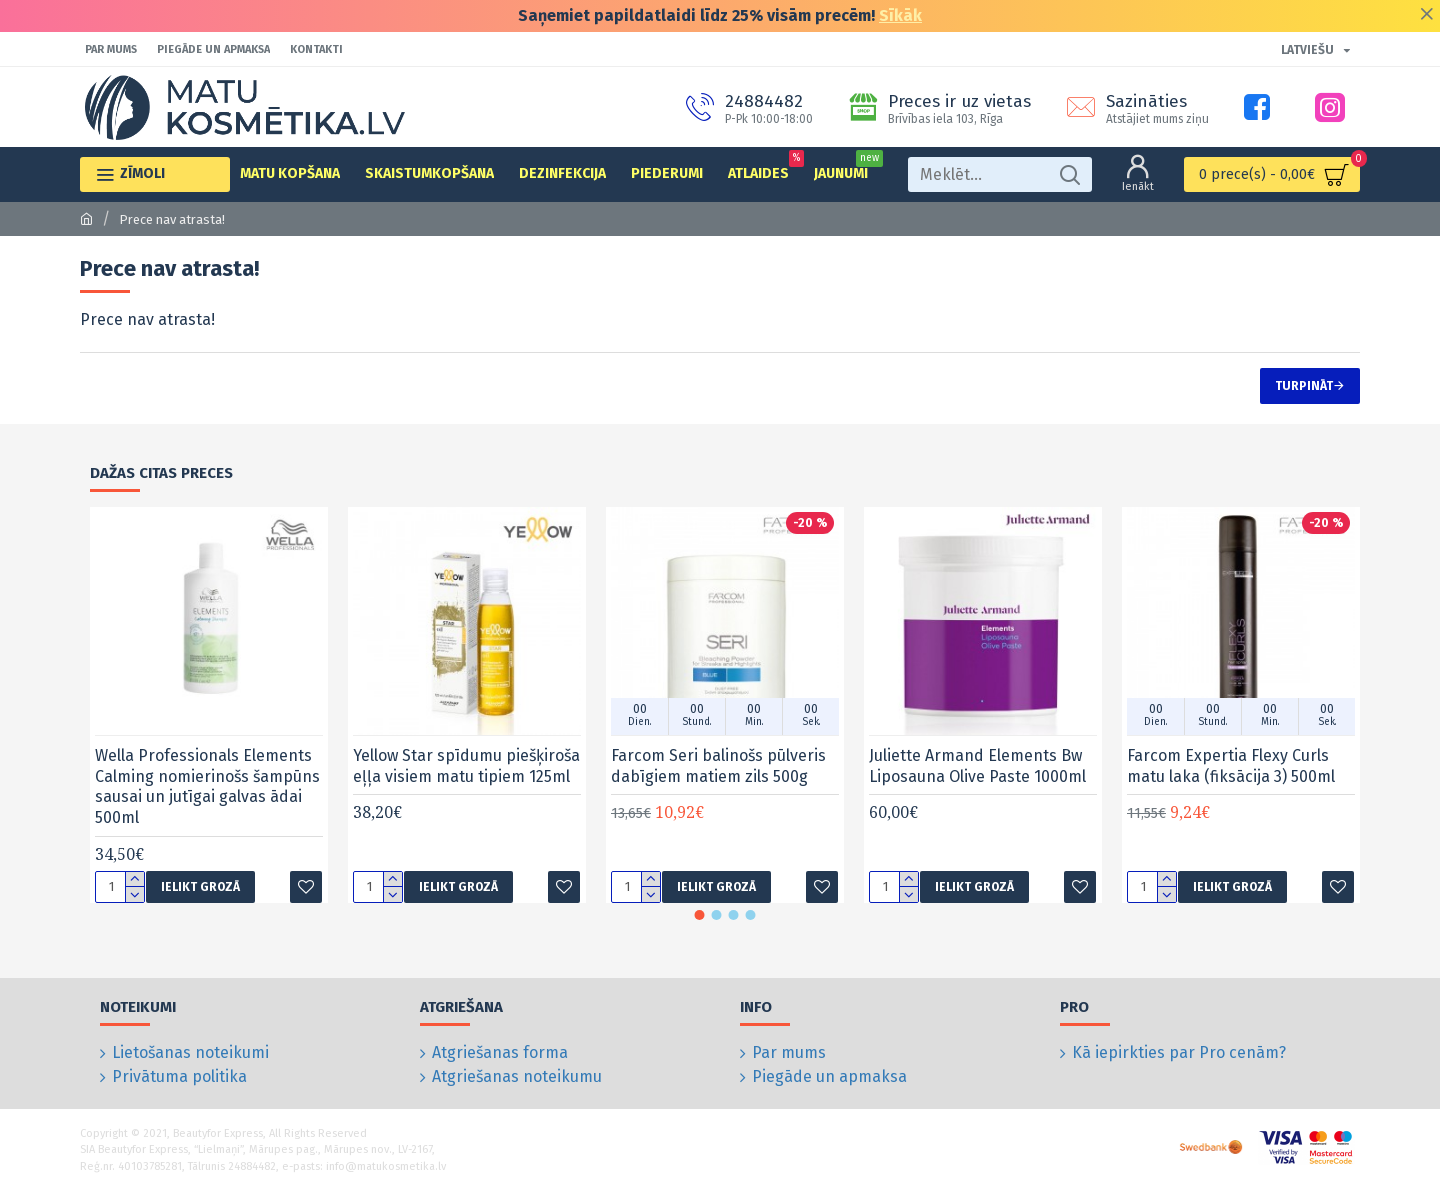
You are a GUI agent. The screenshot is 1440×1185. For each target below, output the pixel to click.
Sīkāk (900, 15)
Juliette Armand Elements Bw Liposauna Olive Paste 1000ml (977, 766)
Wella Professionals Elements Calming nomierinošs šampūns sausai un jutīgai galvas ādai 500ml (207, 786)
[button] (700, 915)
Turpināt (1304, 386)
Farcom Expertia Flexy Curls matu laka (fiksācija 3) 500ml (1231, 766)
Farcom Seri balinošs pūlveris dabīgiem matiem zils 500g (718, 766)
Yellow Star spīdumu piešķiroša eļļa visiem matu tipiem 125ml (466, 766)
